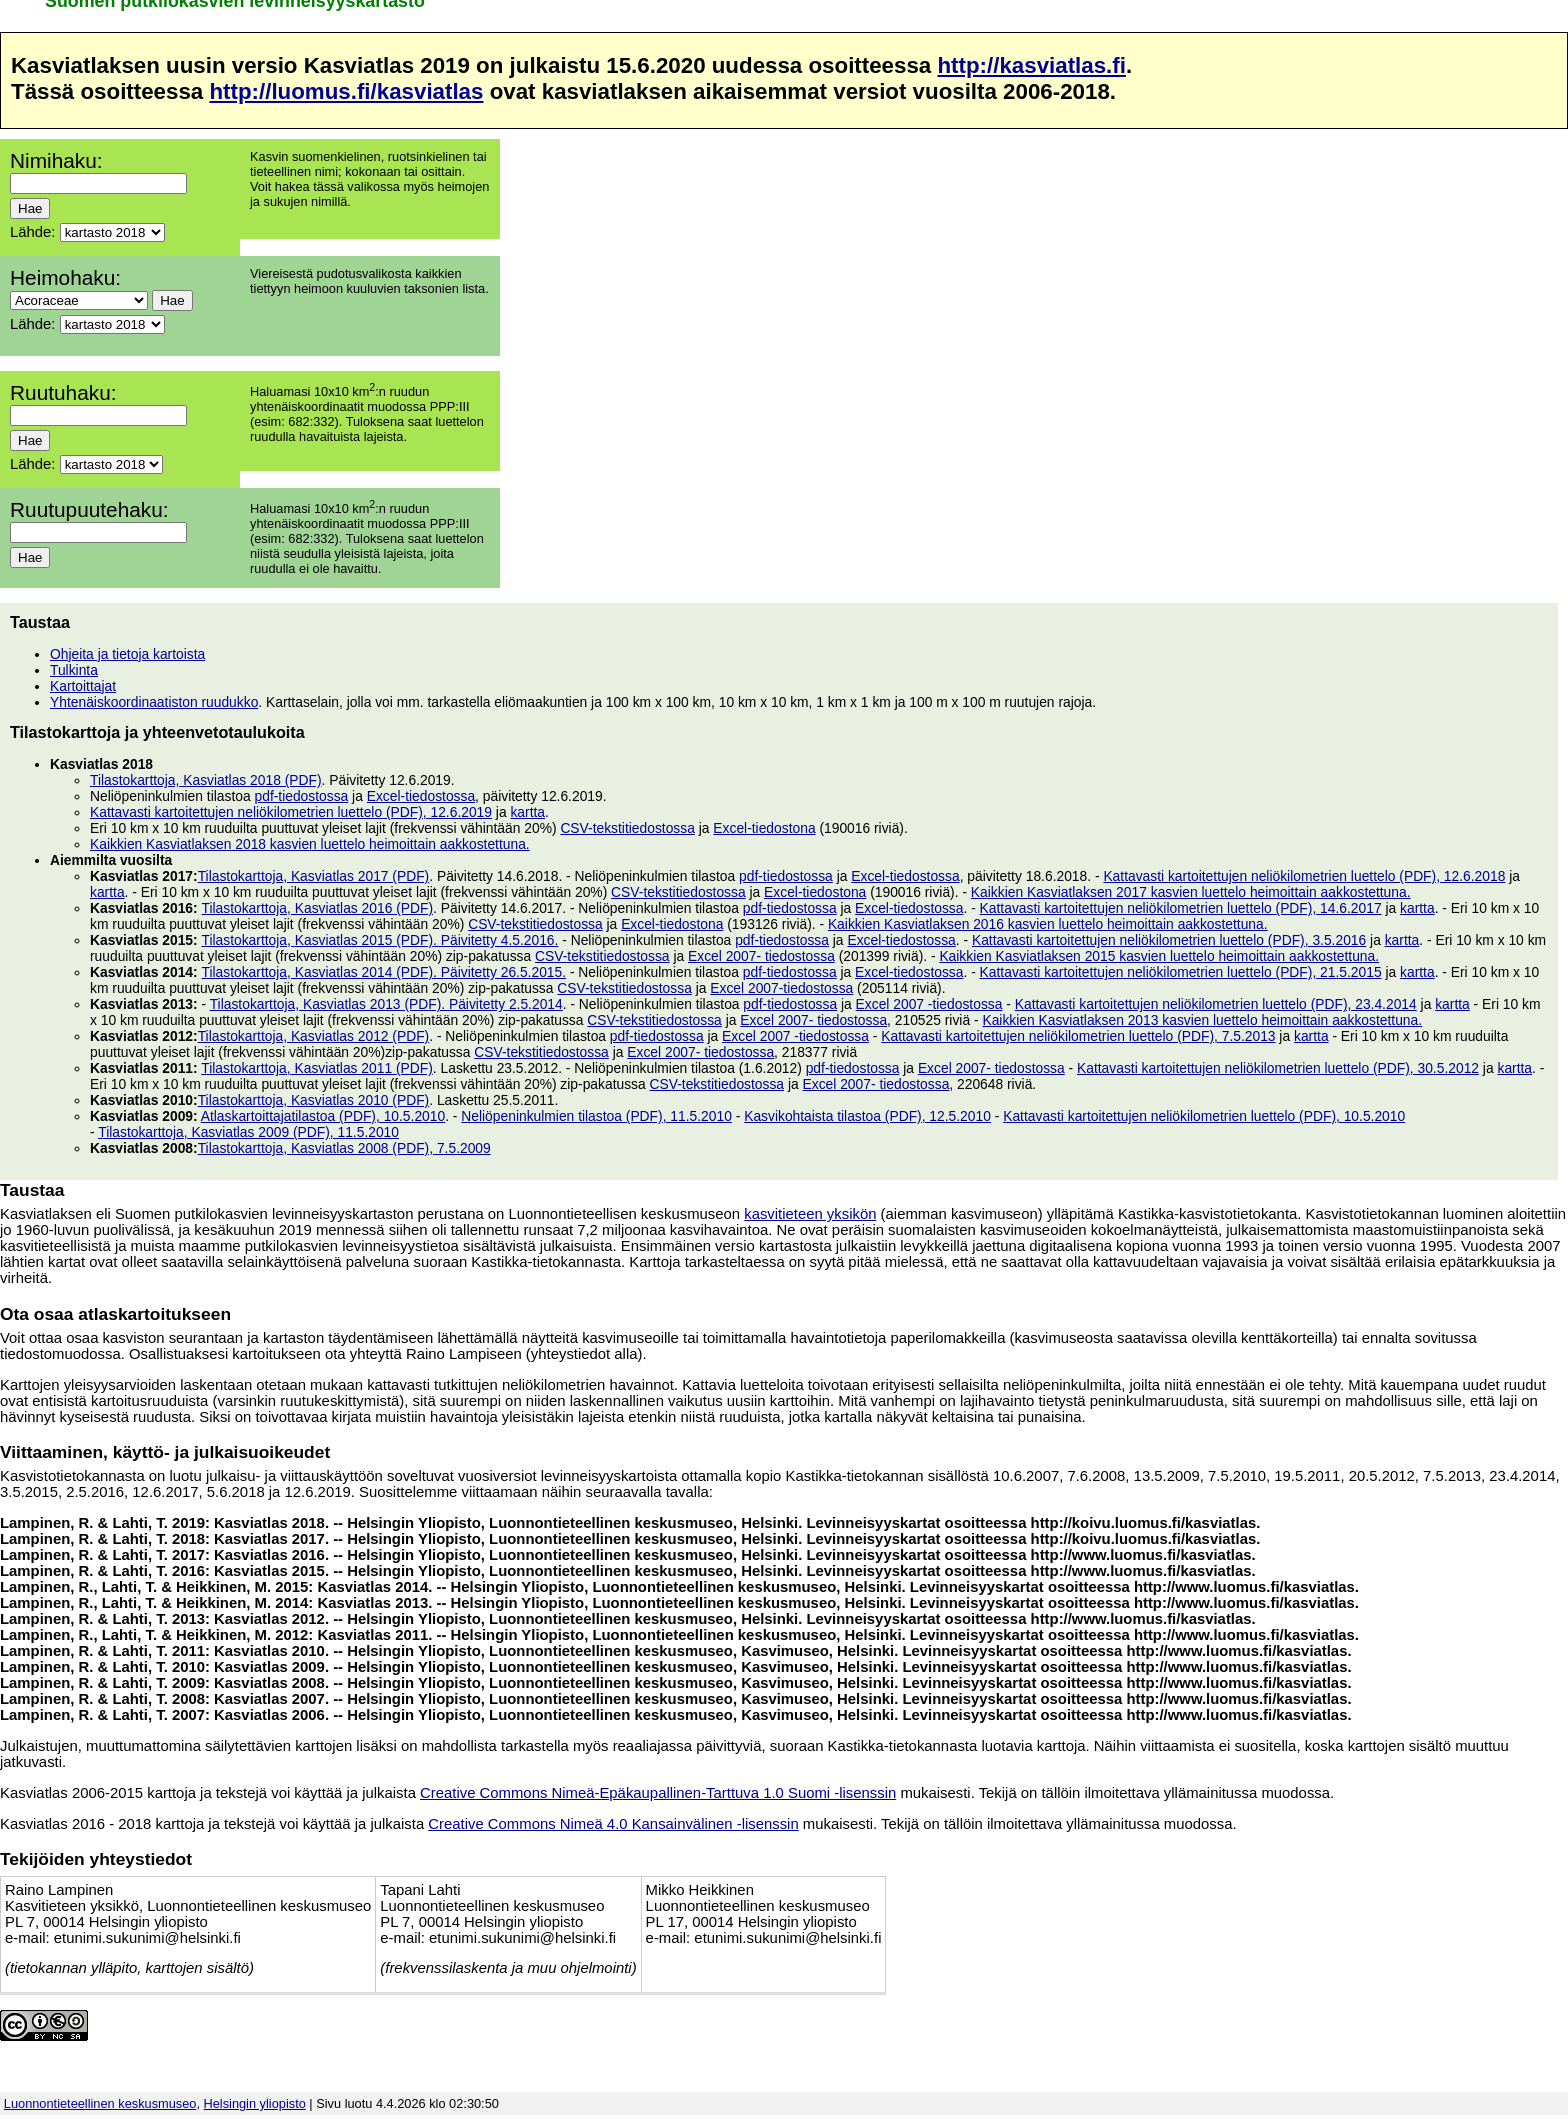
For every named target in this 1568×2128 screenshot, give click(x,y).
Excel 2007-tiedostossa (781, 988)
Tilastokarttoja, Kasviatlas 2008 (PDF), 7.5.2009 (344, 1148)
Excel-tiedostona (764, 828)
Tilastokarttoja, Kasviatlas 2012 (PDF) (314, 1036)
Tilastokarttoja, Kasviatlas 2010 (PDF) (314, 1100)
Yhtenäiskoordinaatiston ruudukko (154, 702)
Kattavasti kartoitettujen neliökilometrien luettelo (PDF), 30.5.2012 (1278, 1068)
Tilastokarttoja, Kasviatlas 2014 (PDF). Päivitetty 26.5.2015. (383, 972)
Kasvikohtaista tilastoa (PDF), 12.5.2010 (867, 1116)
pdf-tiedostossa (302, 796)
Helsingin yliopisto (255, 2103)
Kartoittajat (83, 686)
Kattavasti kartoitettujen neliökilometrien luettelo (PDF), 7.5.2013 (1078, 1036)
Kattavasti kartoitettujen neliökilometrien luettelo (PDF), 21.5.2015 (1181, 972)
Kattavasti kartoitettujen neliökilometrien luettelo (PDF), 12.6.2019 (291, 812)
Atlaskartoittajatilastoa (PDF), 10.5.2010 (323, 1116)
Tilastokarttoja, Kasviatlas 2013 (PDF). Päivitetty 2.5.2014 (386, 1004)
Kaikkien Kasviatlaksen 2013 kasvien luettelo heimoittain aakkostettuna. (1202, 1020)
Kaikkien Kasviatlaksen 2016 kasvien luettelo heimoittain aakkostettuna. (1048, 924)
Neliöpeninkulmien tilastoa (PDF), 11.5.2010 (596, 1116)
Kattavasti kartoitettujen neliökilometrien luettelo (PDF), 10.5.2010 (1204, 1116)
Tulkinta (74, 670)
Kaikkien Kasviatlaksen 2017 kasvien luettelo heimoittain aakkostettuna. (1191, 892)
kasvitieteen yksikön (810, 1214)
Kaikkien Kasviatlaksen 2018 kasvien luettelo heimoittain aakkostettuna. (310, 844)
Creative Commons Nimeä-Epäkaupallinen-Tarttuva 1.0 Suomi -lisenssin (658, 1793)
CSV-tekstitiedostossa (627, 828)
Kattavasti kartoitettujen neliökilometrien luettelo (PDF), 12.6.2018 (1304, 876)
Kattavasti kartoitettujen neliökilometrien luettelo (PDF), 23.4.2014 (1216, 1004)
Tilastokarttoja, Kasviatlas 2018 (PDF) (206, 780)
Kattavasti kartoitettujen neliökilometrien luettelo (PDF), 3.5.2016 (1169, 940)
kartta (527, 812)
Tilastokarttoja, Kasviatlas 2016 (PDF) (317, 908)
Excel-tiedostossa (421, 796)
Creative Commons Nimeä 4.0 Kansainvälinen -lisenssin (613, 1824)
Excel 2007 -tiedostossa (929, 1004)
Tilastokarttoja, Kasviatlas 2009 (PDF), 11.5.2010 (248, 1132)
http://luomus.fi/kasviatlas (346, 91)
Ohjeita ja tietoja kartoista (127, 654)
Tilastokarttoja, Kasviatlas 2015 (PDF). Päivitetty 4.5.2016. (379, 940)
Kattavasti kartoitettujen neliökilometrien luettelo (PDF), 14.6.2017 (1181, 908)
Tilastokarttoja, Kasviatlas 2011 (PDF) (317, 1068)
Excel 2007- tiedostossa (761, 956)
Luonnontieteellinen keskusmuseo (100, 2103)
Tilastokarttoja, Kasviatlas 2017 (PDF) (314, 876)
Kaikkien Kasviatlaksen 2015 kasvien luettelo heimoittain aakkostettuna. (1159, 956)
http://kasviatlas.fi (1031, 65)
